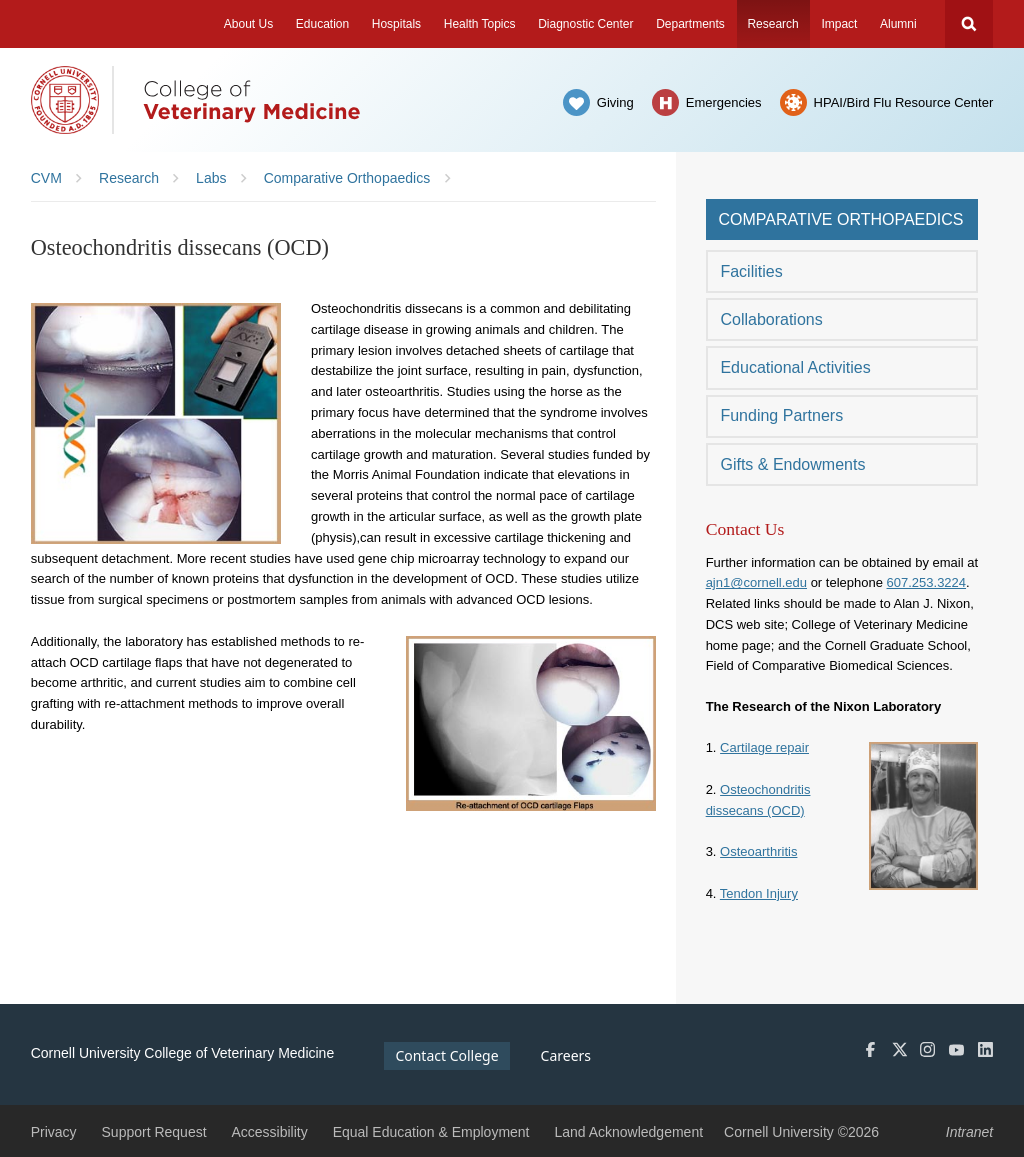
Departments (690, 24)
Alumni (898, 24)
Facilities (751, 271)
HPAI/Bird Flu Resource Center (904, 102)
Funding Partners (781, 415)
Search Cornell (969, 24)
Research (772, 24)
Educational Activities (795, 367)
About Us (248, 24)
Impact (839, 24)
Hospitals (396, 24)
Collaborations (771, 319)
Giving (615, 102)
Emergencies (724, 102)
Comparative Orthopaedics (840, 219)
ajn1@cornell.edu (756, 582)
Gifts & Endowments (792, 464)
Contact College (446, 1055)
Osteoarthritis (758, 851)
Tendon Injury (759, 893)
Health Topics (480, 24)
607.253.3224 (927, 582)
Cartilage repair (764, 747)
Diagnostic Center (585, 24)
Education (322, 24)
